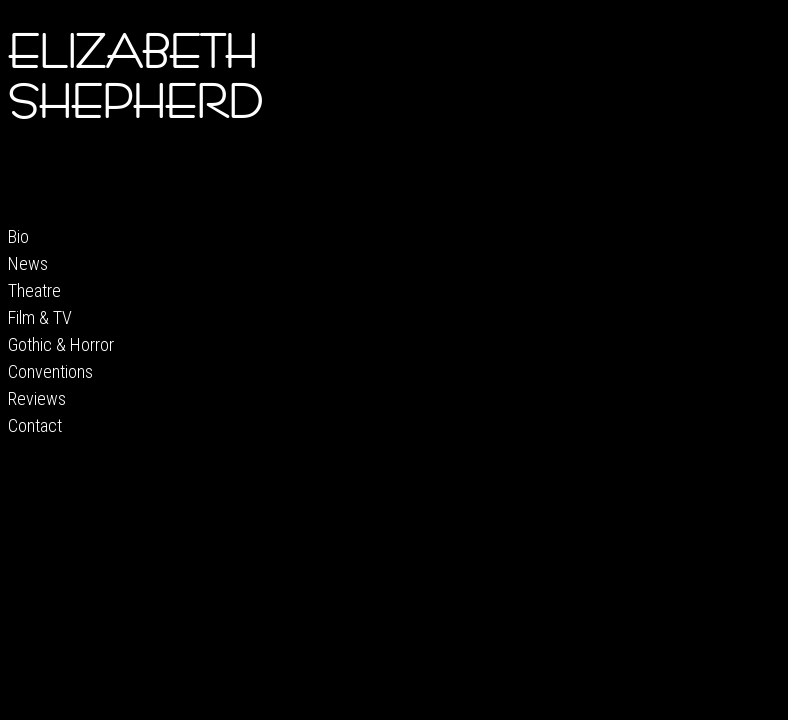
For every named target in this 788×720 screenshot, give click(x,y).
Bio (18, 236)
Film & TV (40, 317)
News (28, 263)
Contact (35, 425)
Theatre (34, 290)
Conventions (50, 371)
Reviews (37, 398)
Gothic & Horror (61, 344)
